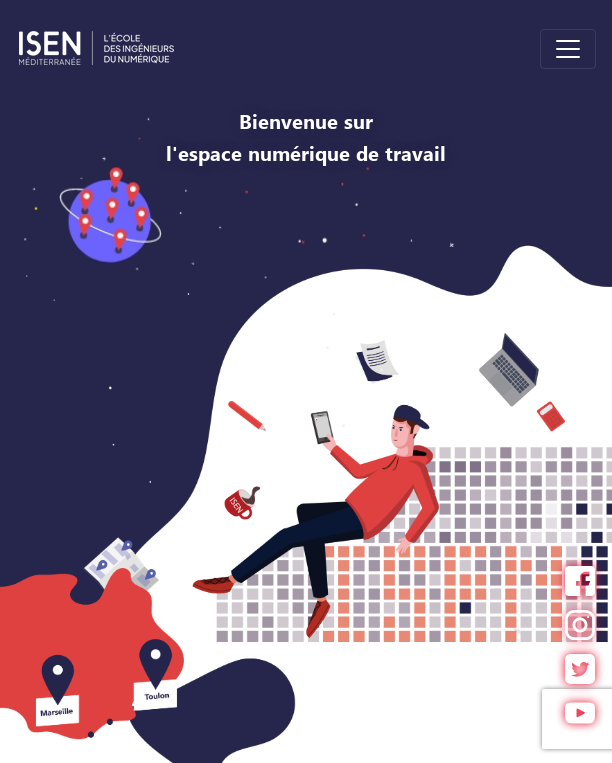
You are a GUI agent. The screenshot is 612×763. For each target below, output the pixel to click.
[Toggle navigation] (568, 49)
